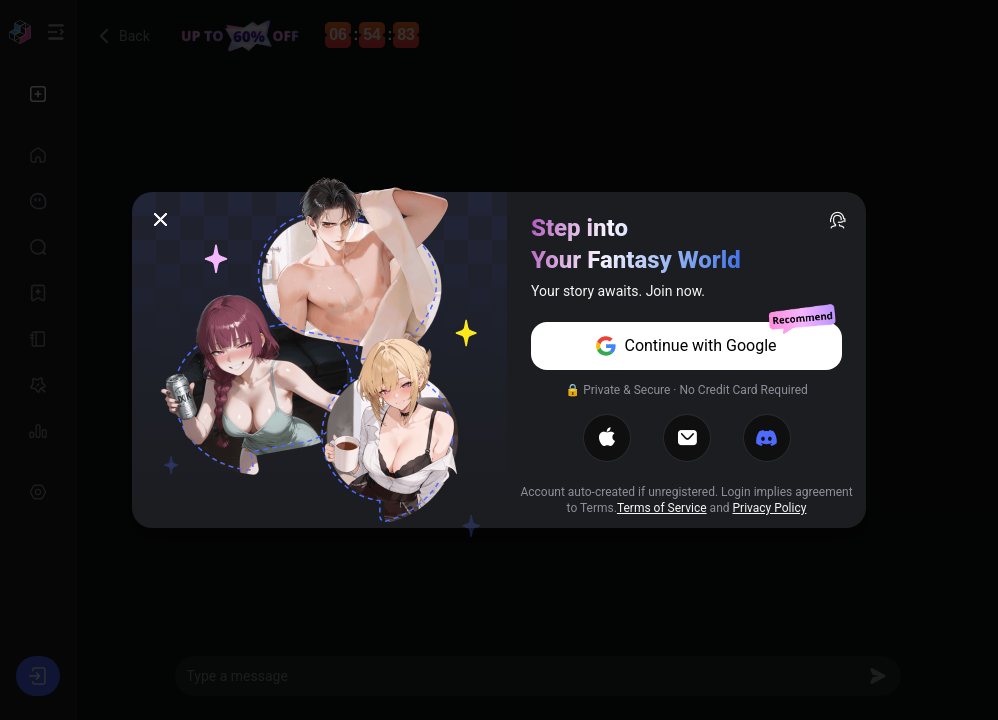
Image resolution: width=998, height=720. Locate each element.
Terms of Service (662, 508)
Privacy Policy (770, 508)
